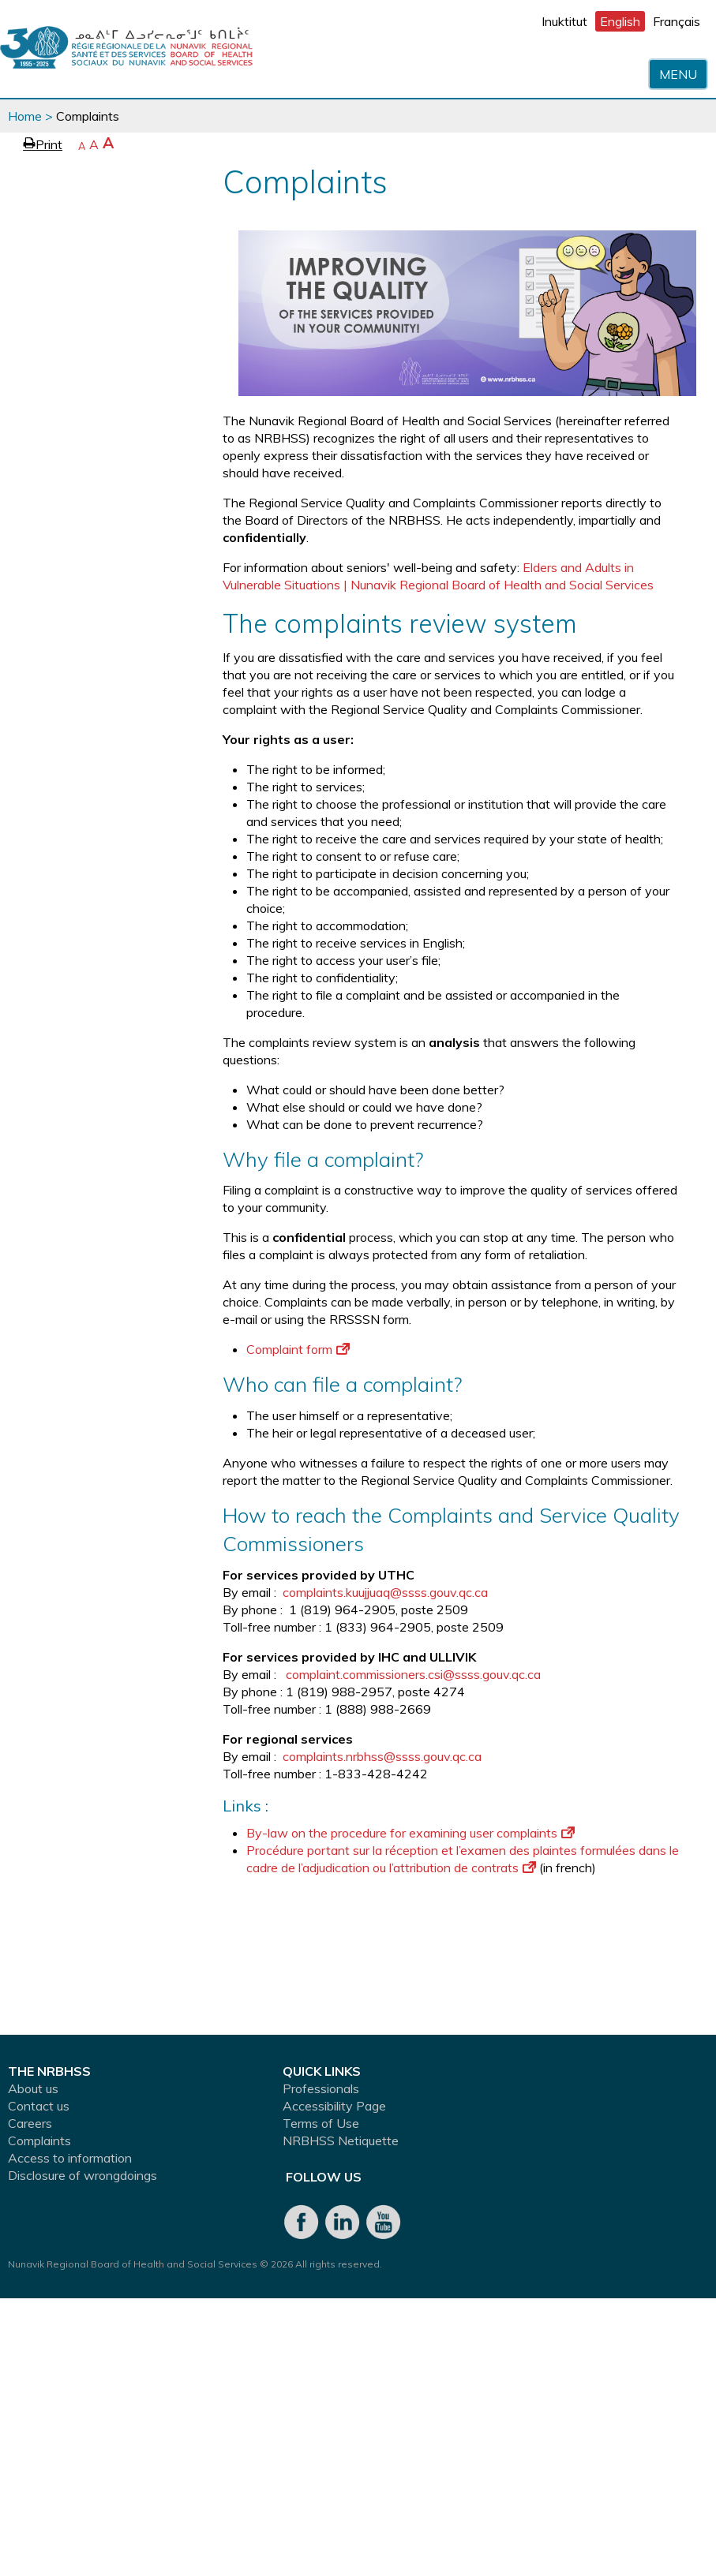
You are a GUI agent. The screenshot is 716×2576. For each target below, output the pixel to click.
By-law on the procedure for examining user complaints (410, 1833)
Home (25, 116)
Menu (678, 74)
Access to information (70, 2158)
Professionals (321, 2088)
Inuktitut (564, 21)
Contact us (38, 2106)
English (620, 21)
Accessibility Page (334, 2106)
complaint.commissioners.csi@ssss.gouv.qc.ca (413, 1674)
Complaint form (298, 1349)
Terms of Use (321, 2123)
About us (33, 2088)
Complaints (39, 2140)
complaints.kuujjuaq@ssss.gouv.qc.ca (385, 1592)
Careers (30, 2123)
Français (676, 21)
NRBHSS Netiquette (341, 2140)
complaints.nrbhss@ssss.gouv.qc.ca (382, 1756)
